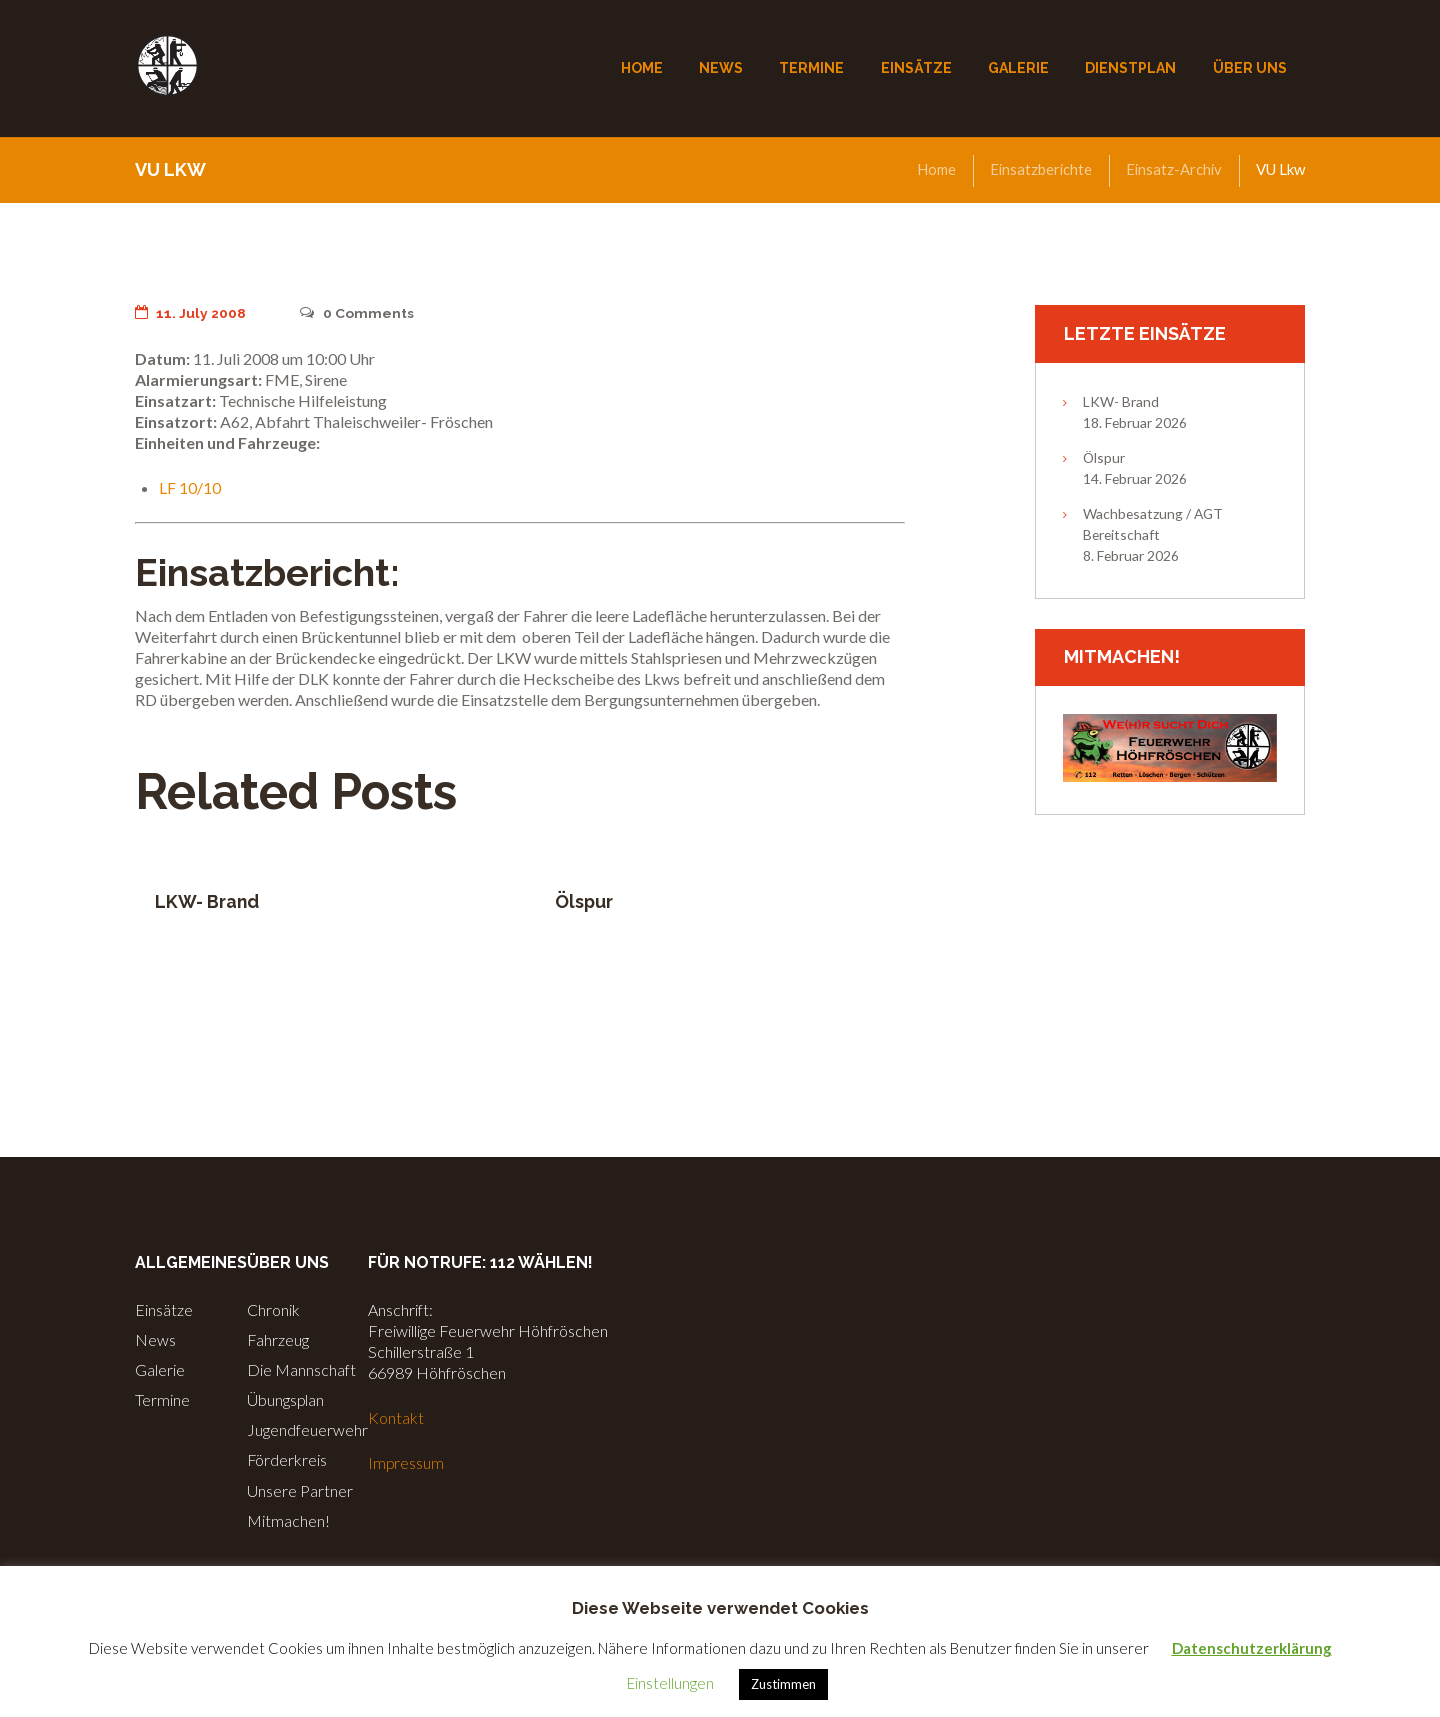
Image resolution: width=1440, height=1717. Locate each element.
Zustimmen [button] (783, 1684)
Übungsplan (286, 1399)
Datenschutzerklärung (1252, 1648)
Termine (162, 1399)
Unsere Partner (300, 1490)
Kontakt (396, 1417)
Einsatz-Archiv (1173, 169)
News (155, 1339)
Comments (357, 313)
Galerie (160, 1369)
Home (932, 169)
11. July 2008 (191, 313)
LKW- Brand (207, 901)
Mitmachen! (288, 1520)
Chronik (273, 1309)
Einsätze (164, 1309)
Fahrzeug (278, 1339)
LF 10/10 (190, 487)
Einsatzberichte (1038, 169)
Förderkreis (287, 1459)
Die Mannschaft (301, 1369)
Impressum (406, 1462)
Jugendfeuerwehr (307, 1429)
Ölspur (584, 901)
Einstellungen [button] (670, 1683)
